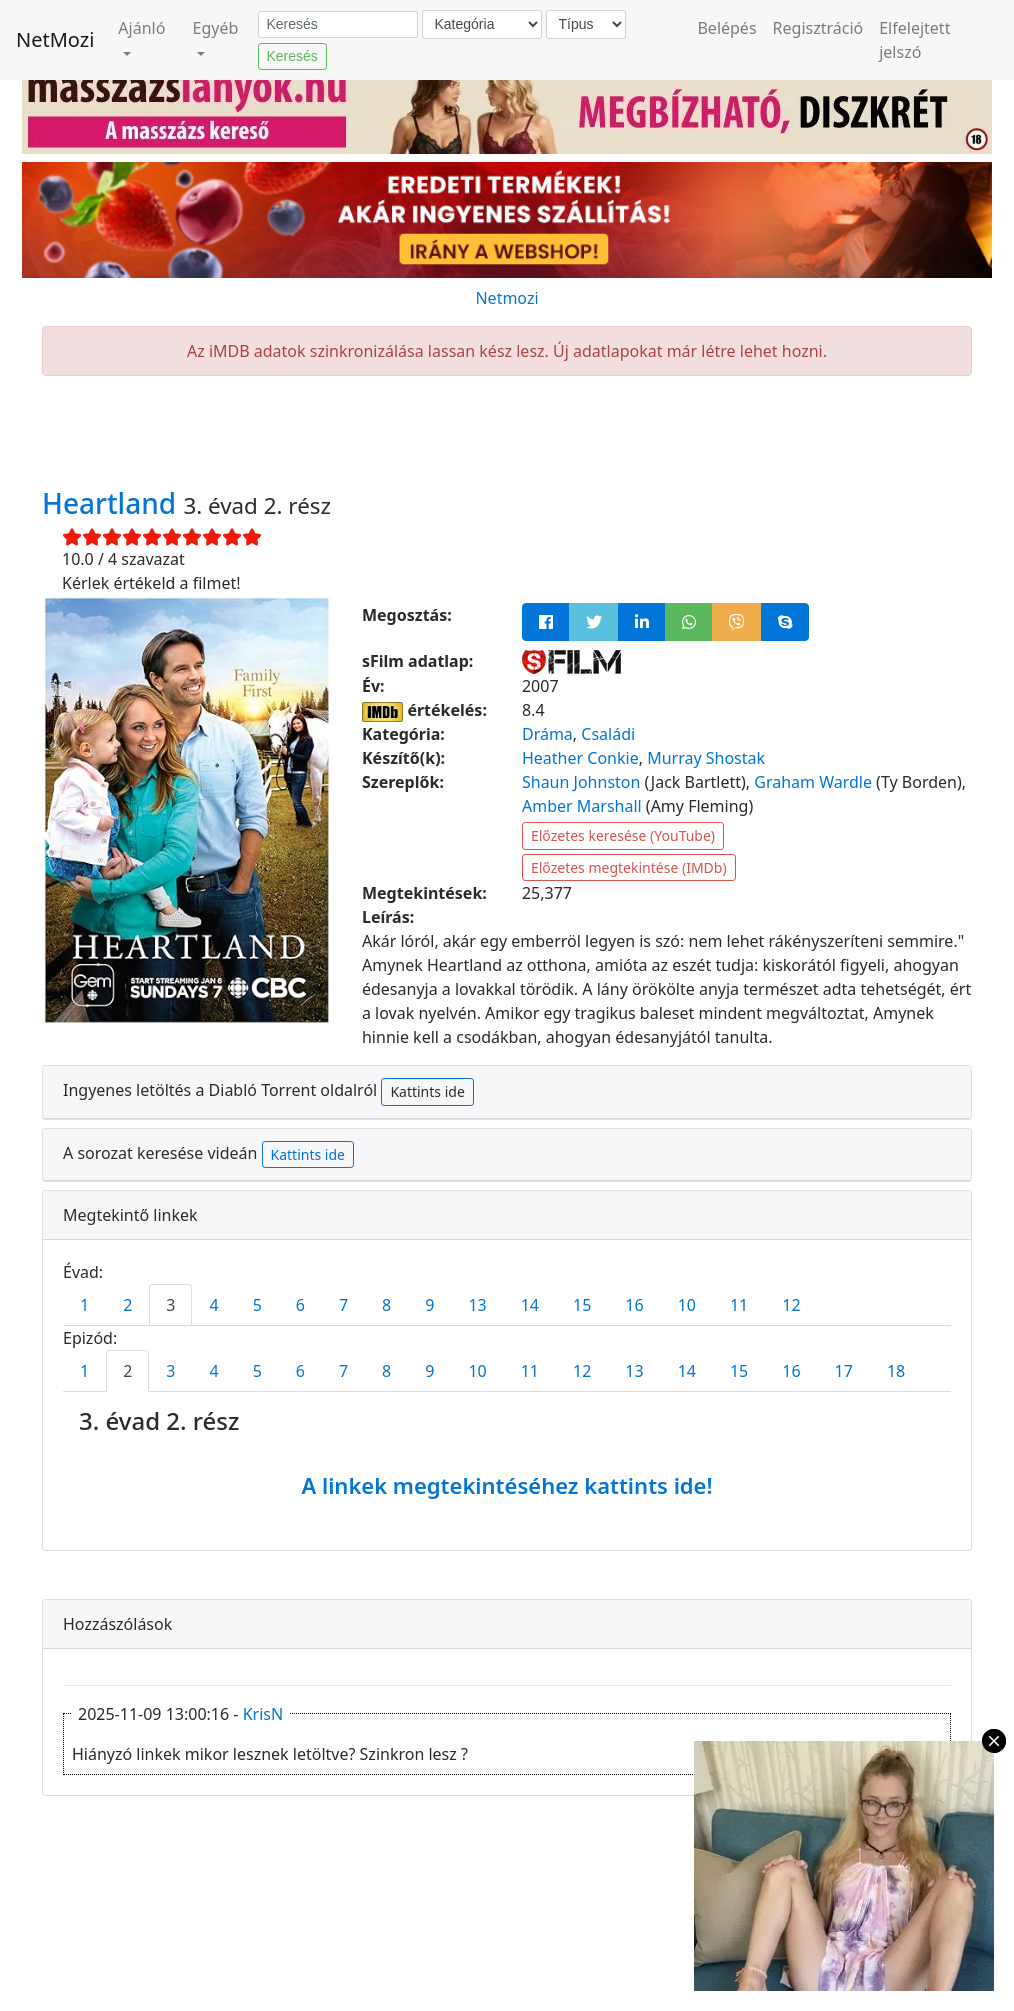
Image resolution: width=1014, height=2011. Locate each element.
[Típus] (586, 24)
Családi (608, 734)
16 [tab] (634, 1305)
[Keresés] (338, 25)
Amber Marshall (582, 806)
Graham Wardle (813, 782)
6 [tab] (300, 1305)
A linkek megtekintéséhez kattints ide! (506, 1485)
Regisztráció (818, 28)
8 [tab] (386, 1305)
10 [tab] (687, 1305)
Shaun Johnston (581, 782)
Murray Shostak (706, 758)
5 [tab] (257, 1305)
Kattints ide (427, 1091)
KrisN (263, 1714)
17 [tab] (844, 1371)
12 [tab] (791, 1305)
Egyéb (216, 28)
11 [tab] (739, 1305)
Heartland (112, 503)
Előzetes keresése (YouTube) (623, 835)
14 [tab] (530, 1305)
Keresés (292, 56)
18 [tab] (896, 1371)
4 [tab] (213, 1305)
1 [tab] (84, 1305)
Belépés (726, 28)
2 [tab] (127, 1305)
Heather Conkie (580, 758)
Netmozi (506, 298)
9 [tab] (429, 1305)
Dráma (547, 734)
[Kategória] (482, 24)
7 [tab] (343, 1305)
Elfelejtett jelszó (914, 40)
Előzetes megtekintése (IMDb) (629, 867)
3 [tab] (170, 1305)
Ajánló (141, 28)
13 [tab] (477, 1305)
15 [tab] (582, 1305)
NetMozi (55, 39)
